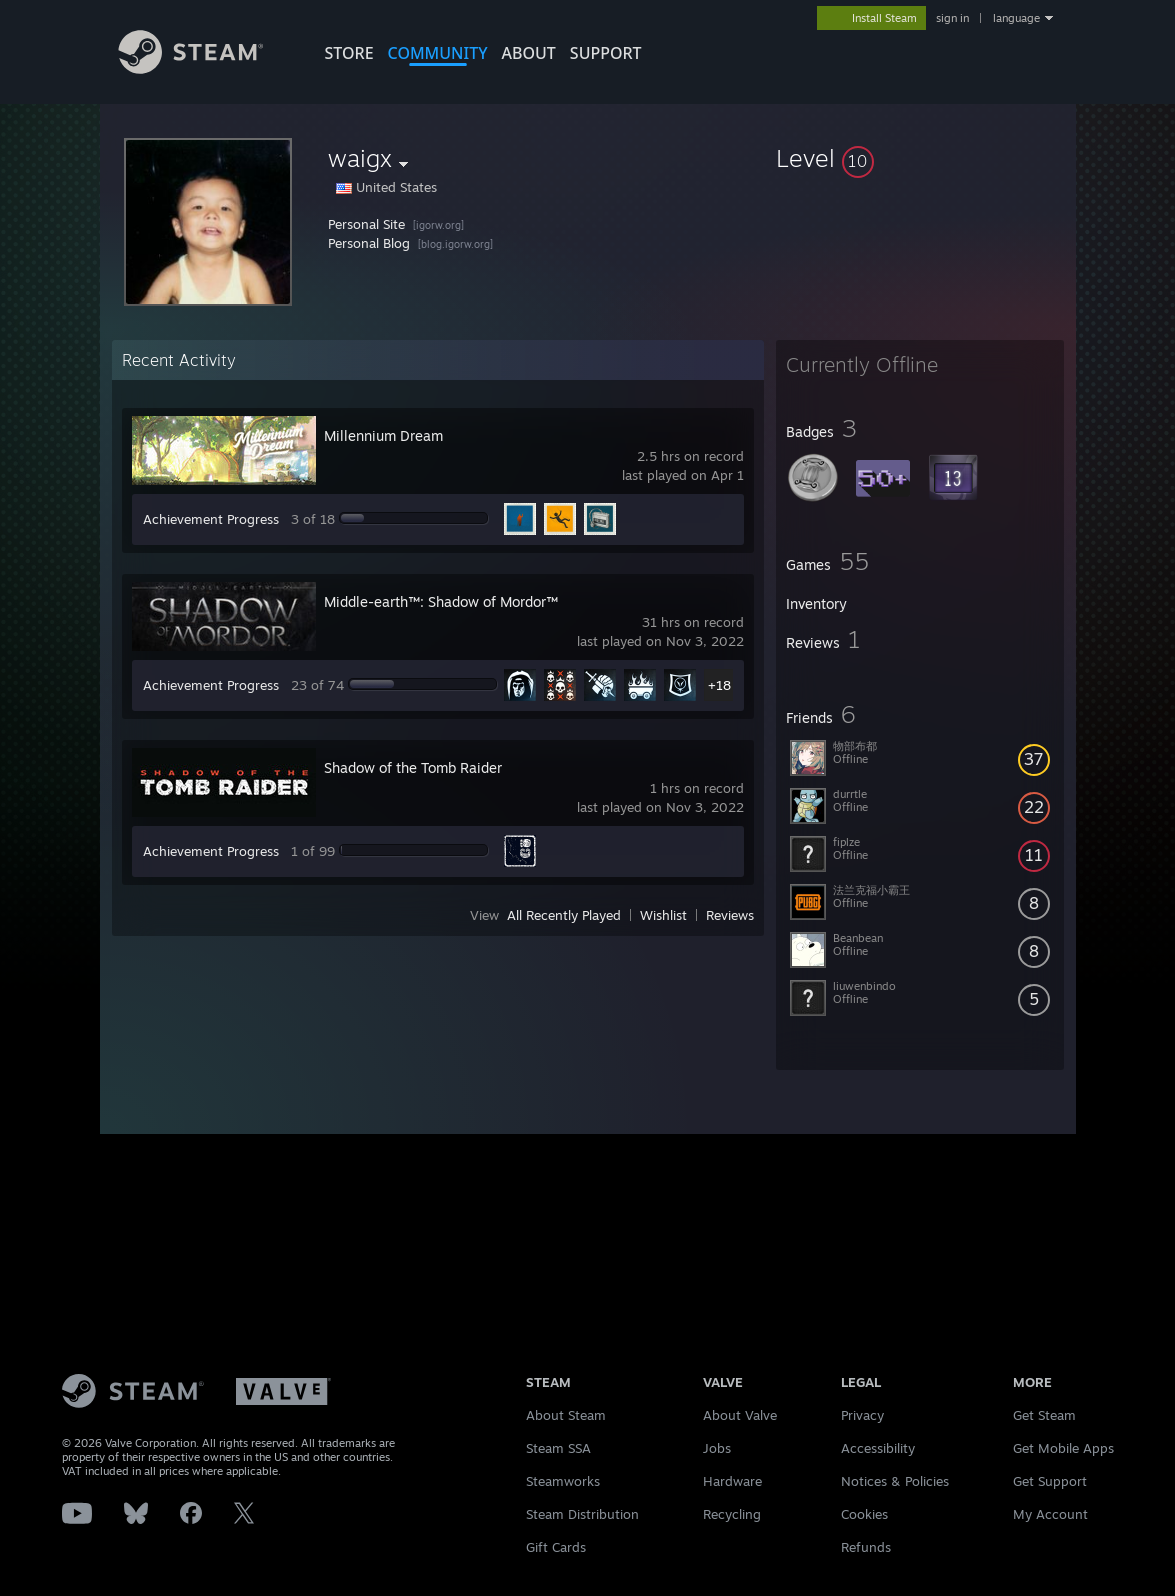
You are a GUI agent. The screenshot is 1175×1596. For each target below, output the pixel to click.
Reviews (730, 915)
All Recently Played (564, 915)
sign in (952, 18)
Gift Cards (556, 1547)
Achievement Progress (211, 519)
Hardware (732, 1481)
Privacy (862, 1415)
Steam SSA (558, 1448)
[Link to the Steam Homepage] (206, 68)
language (1016, 18)
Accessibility (878, 1448)
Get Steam (1044, 1415)
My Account (1050, 1514)
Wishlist (663, 915)
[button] (920, 158)
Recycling (732, 1514)
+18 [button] (719, 685)
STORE (349, 53)
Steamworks (563, 1481)
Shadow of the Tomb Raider (413, 767)
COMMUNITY (438, 53)
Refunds (866, 1547)
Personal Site (366, 224)
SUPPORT (606, 53)
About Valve (740, 1415)
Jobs (717, 1448)
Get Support (1050, 1481)
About (529, 53)
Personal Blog (369, 243)
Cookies (864, 1514)
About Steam (566, 1415)
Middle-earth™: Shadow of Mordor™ (441, 601)
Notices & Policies (895, 1481)
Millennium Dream (383, 435)
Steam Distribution (582, 1514)
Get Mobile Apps (1063, 1448)
